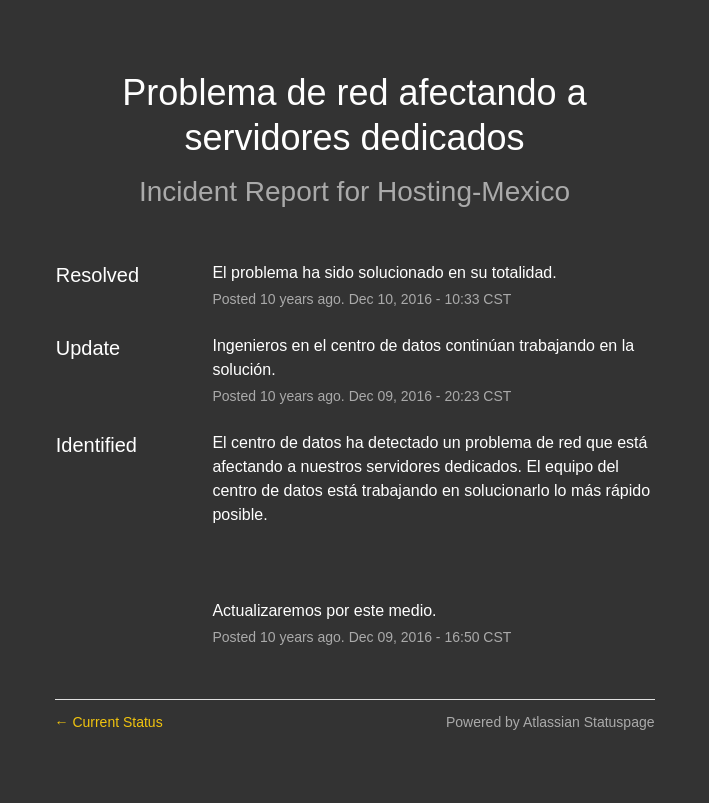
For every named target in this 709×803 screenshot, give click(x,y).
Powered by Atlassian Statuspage (550, 722)
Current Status (109, 722)
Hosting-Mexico (473, 191)
